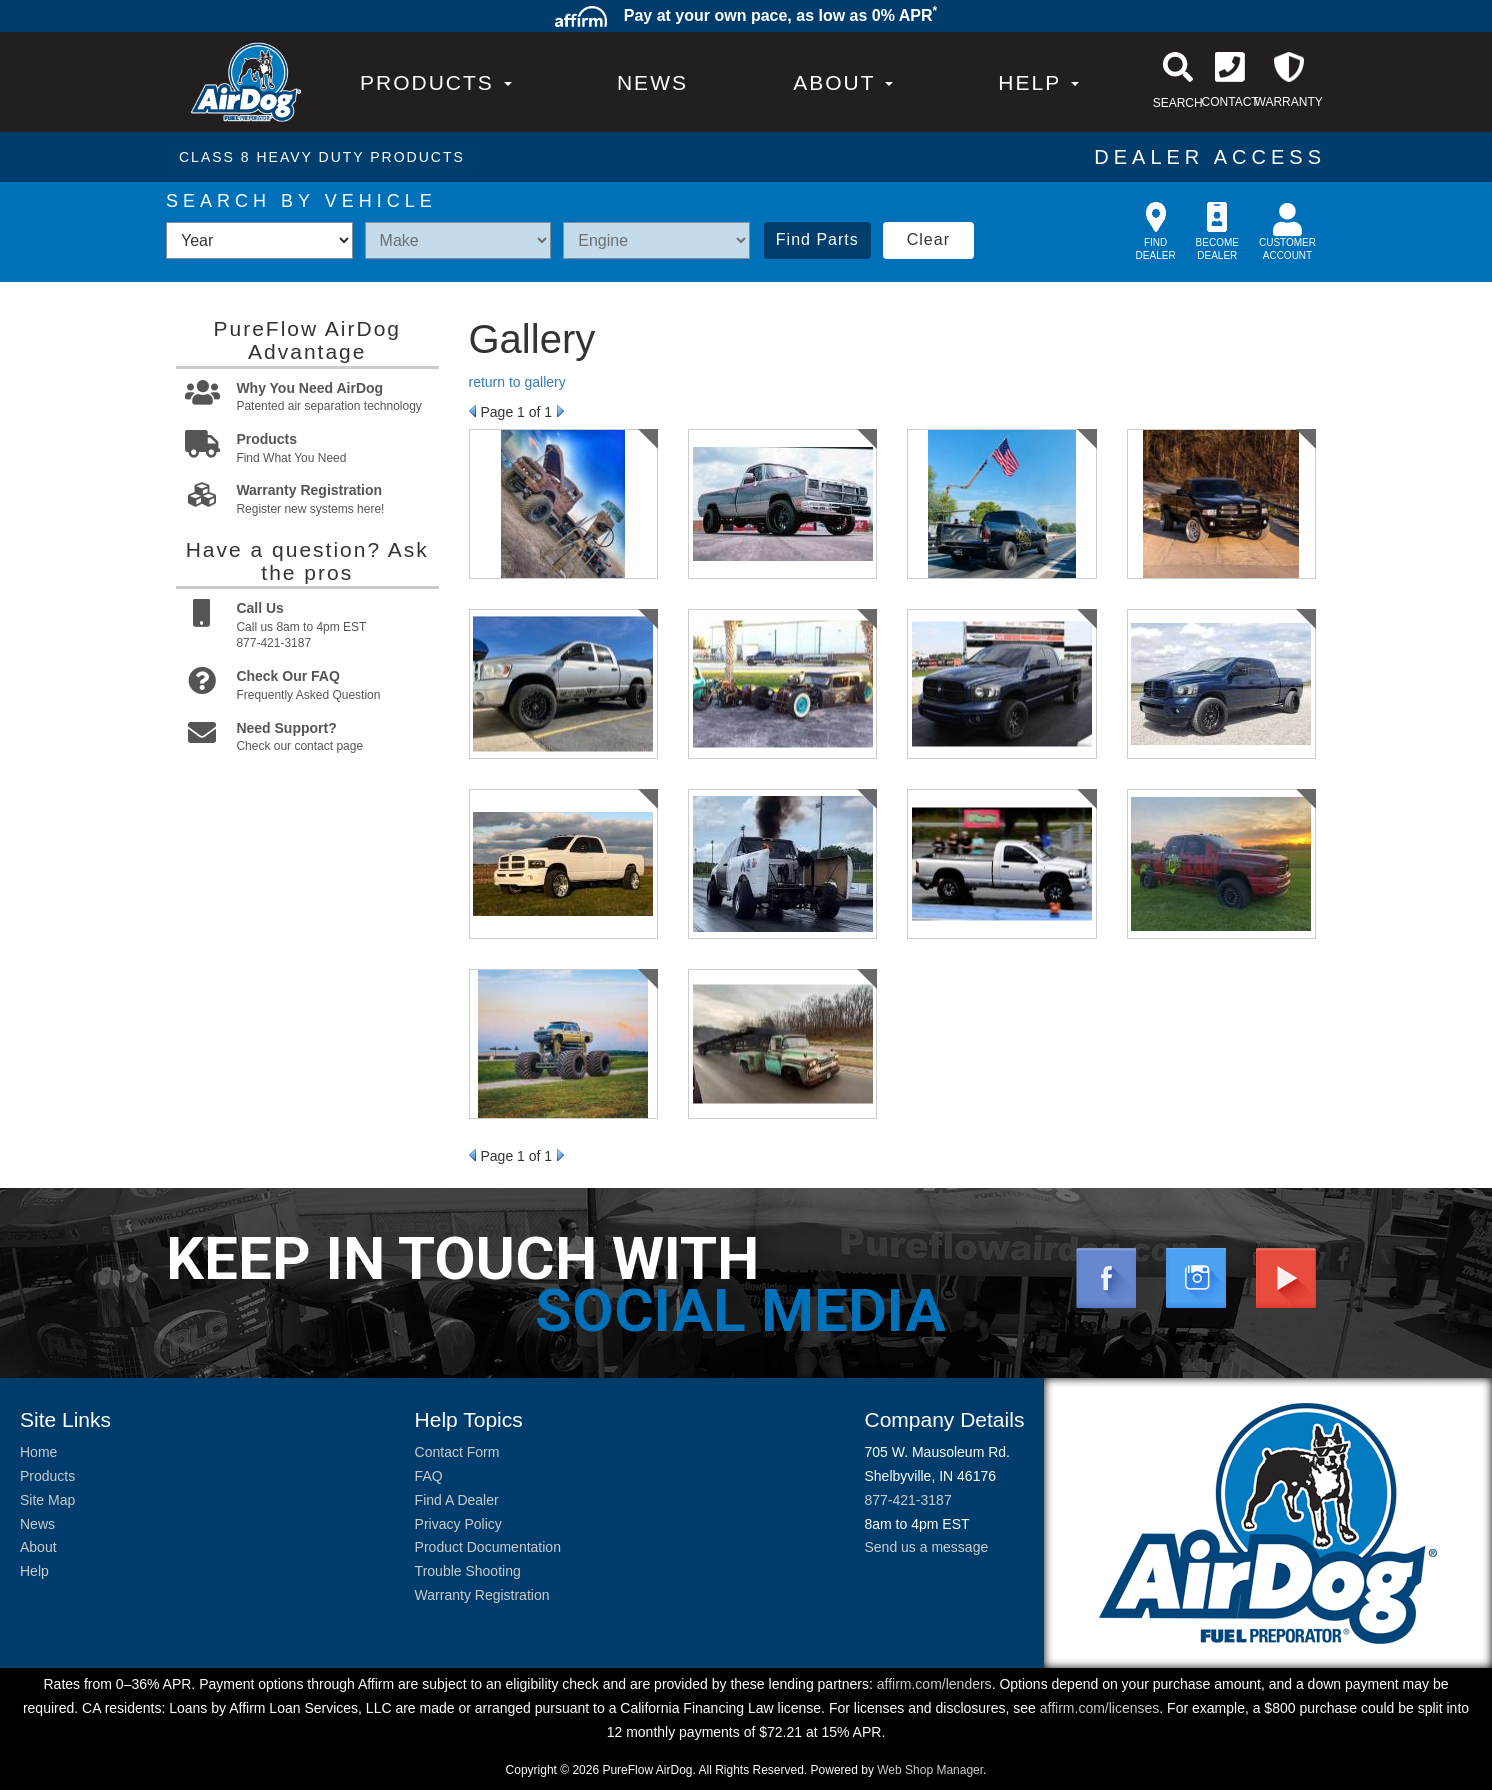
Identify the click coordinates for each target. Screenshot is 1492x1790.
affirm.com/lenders (934, 1684)
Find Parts (817, 239)
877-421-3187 (907, 1500)
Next (560, 411)
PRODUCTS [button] (436, 82)
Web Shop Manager (930, 1770)
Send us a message (926, 1547)
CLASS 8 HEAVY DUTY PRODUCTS (322, 157)
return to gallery (517, 382)
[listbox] (259, 240)
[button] (843, 82)
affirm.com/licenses (1100, 1708)
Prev (472, 411)
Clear (928, 239)
